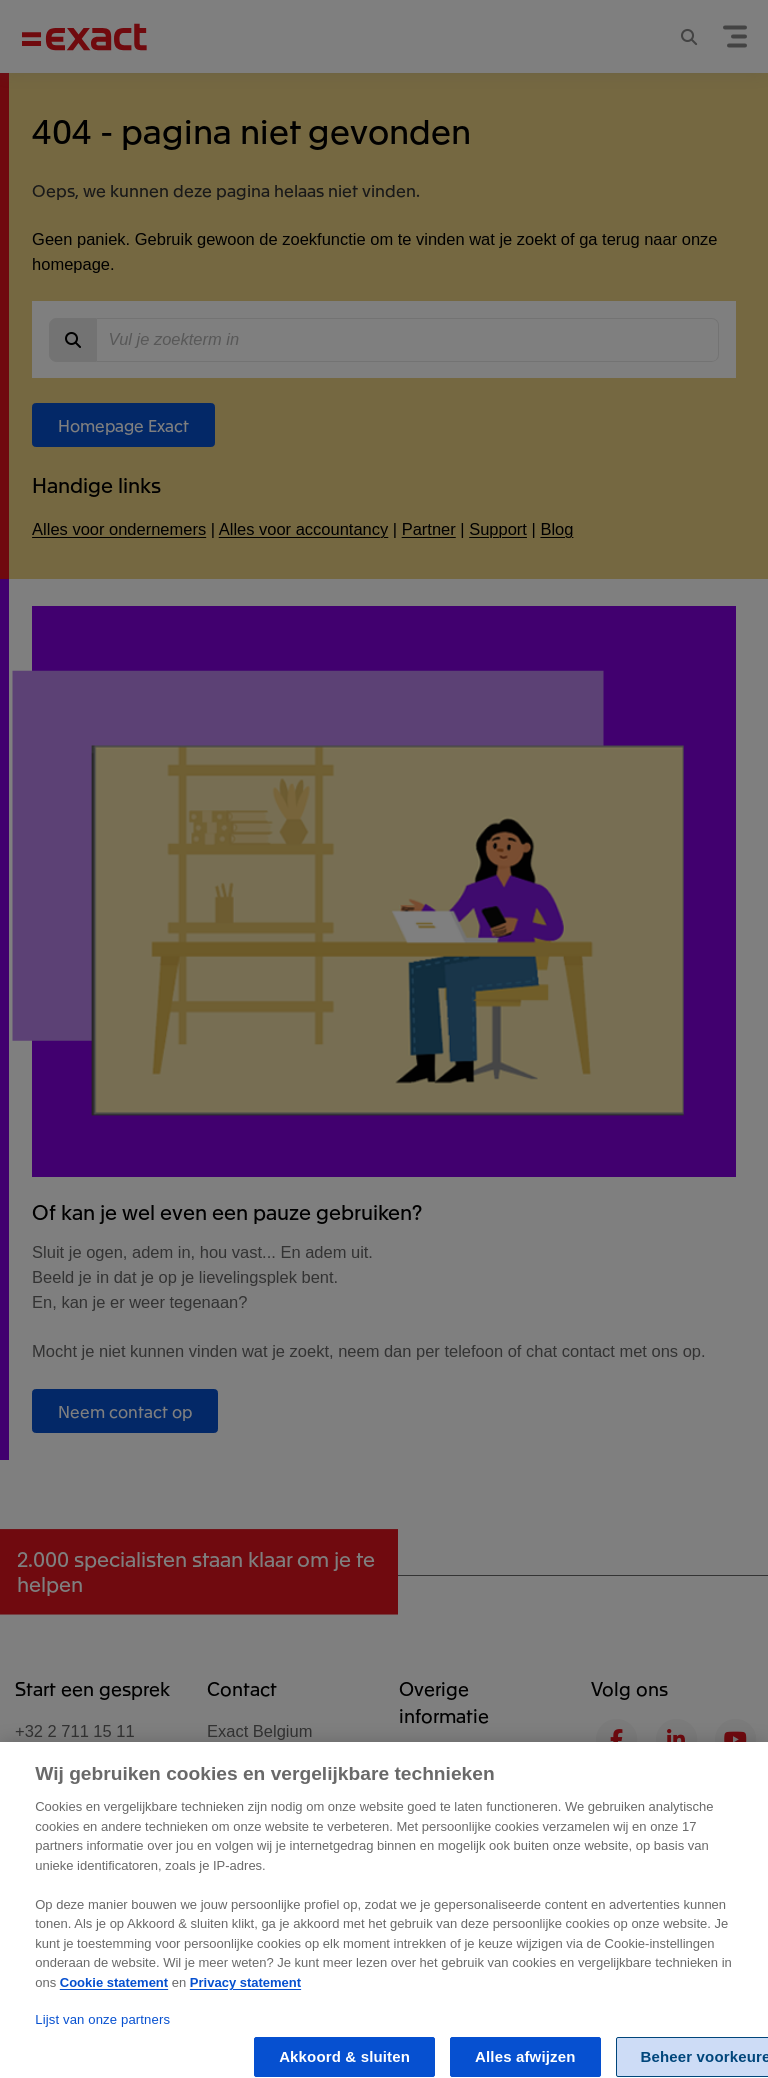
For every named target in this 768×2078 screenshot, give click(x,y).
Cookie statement (114, 1993)
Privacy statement (245, 1993)
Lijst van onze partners (102, 2030)
